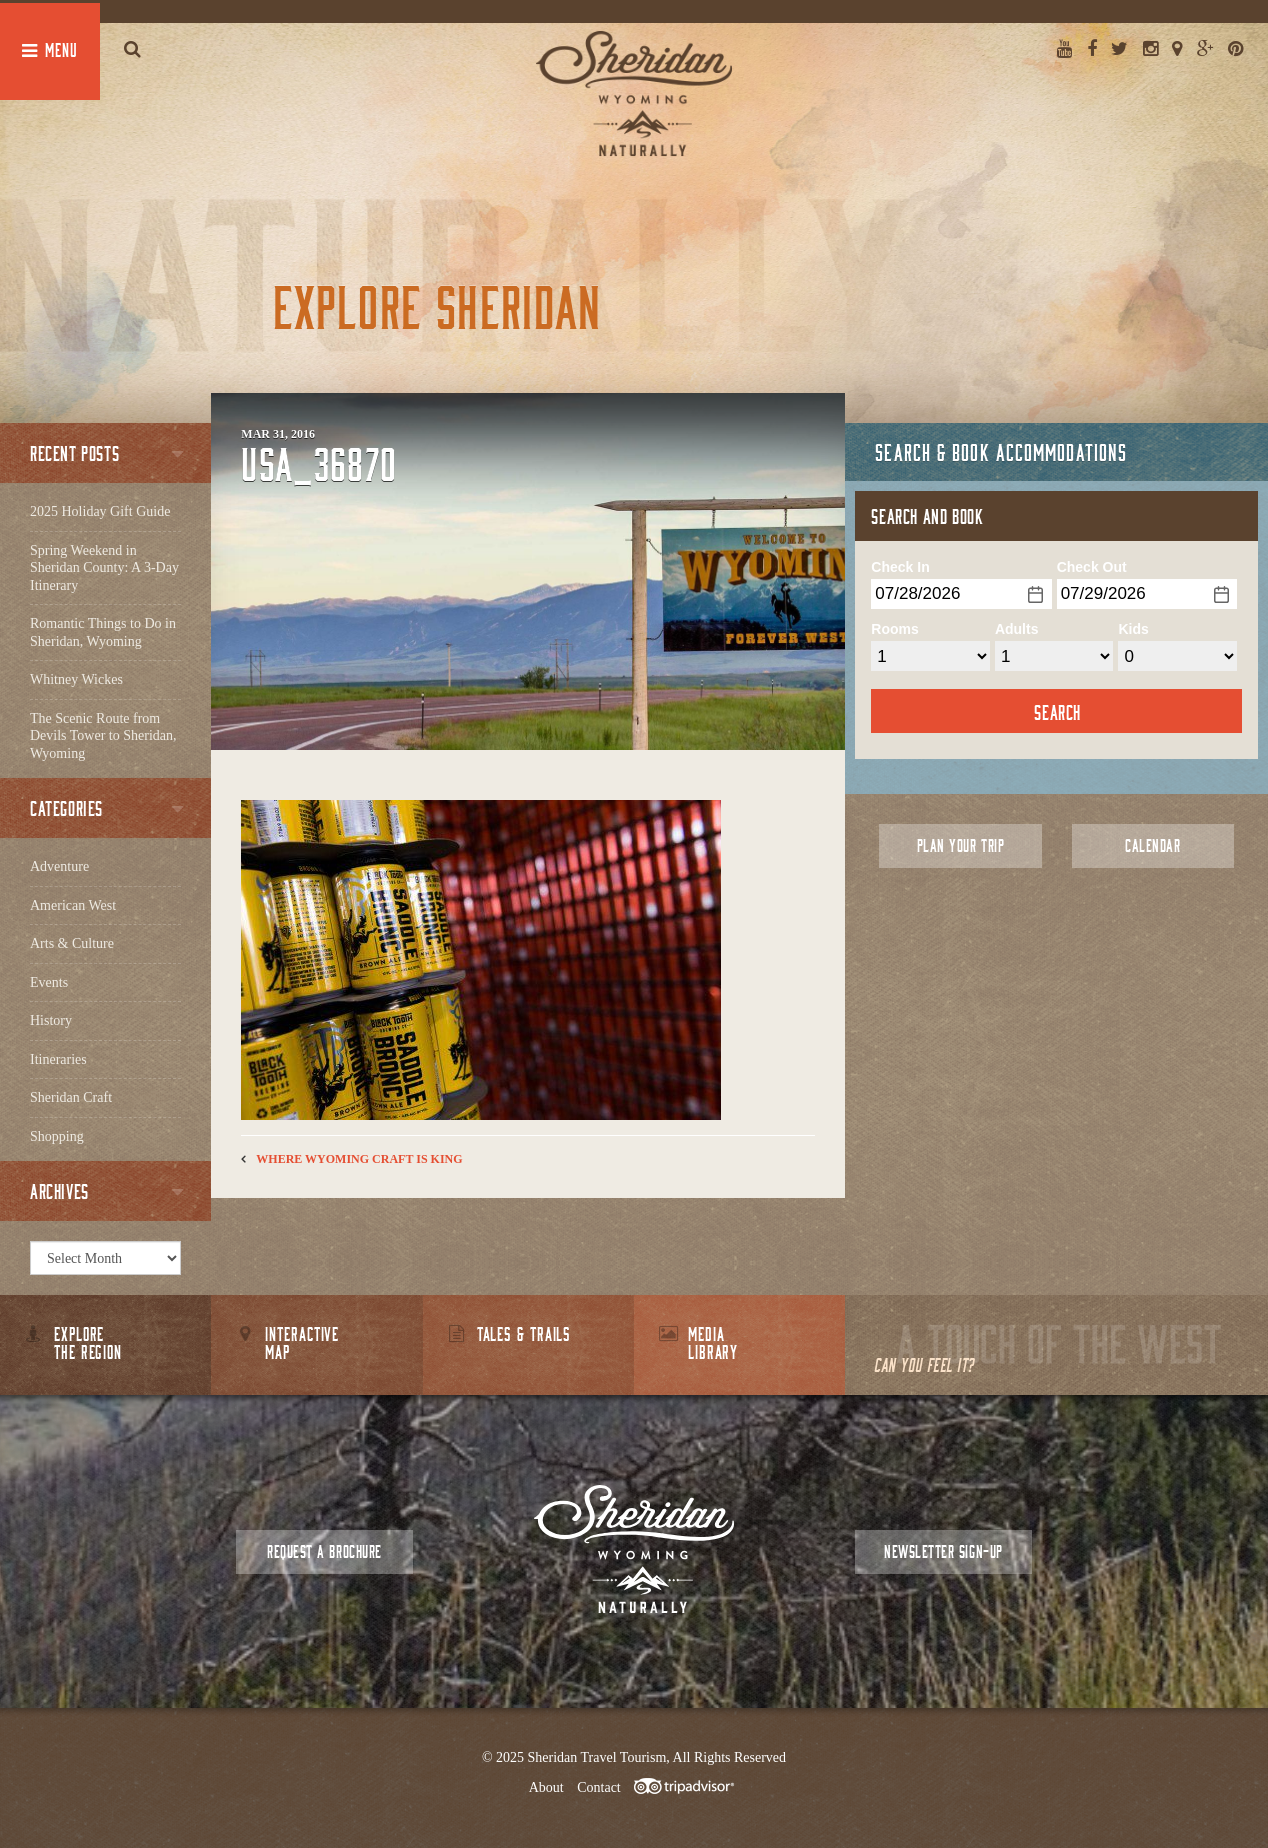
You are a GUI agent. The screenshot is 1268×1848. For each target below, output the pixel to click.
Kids (1133, 629)
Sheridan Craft (71, 1097)
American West (73, 905)
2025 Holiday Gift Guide (100, 511)
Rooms (894, 629)
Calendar (1152, 845)
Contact (599, 1787)
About (546, 1787)
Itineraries (58, 1059)
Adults (1017, 629)
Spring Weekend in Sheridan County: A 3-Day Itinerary (104, 568)
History (51, 1020)
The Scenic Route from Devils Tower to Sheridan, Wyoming (103, 736)
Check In (900, 567)
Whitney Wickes (76, 679)
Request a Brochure (324, 1551)
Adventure (59, 866)
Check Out (1092, 567)
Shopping (57, 1136)
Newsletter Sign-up (943, 1551)
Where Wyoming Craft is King (359, 1159)
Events (49, 982)
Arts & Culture (72, 943)
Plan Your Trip (960, 845)
